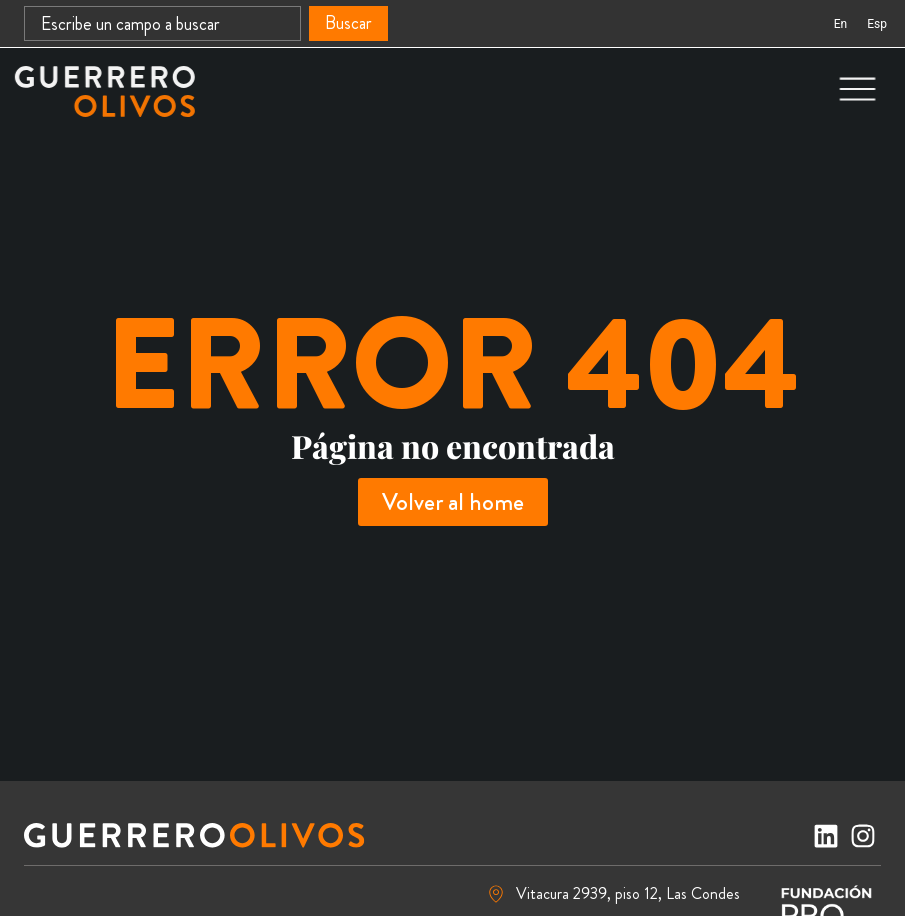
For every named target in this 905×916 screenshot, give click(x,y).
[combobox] (162, 23)
